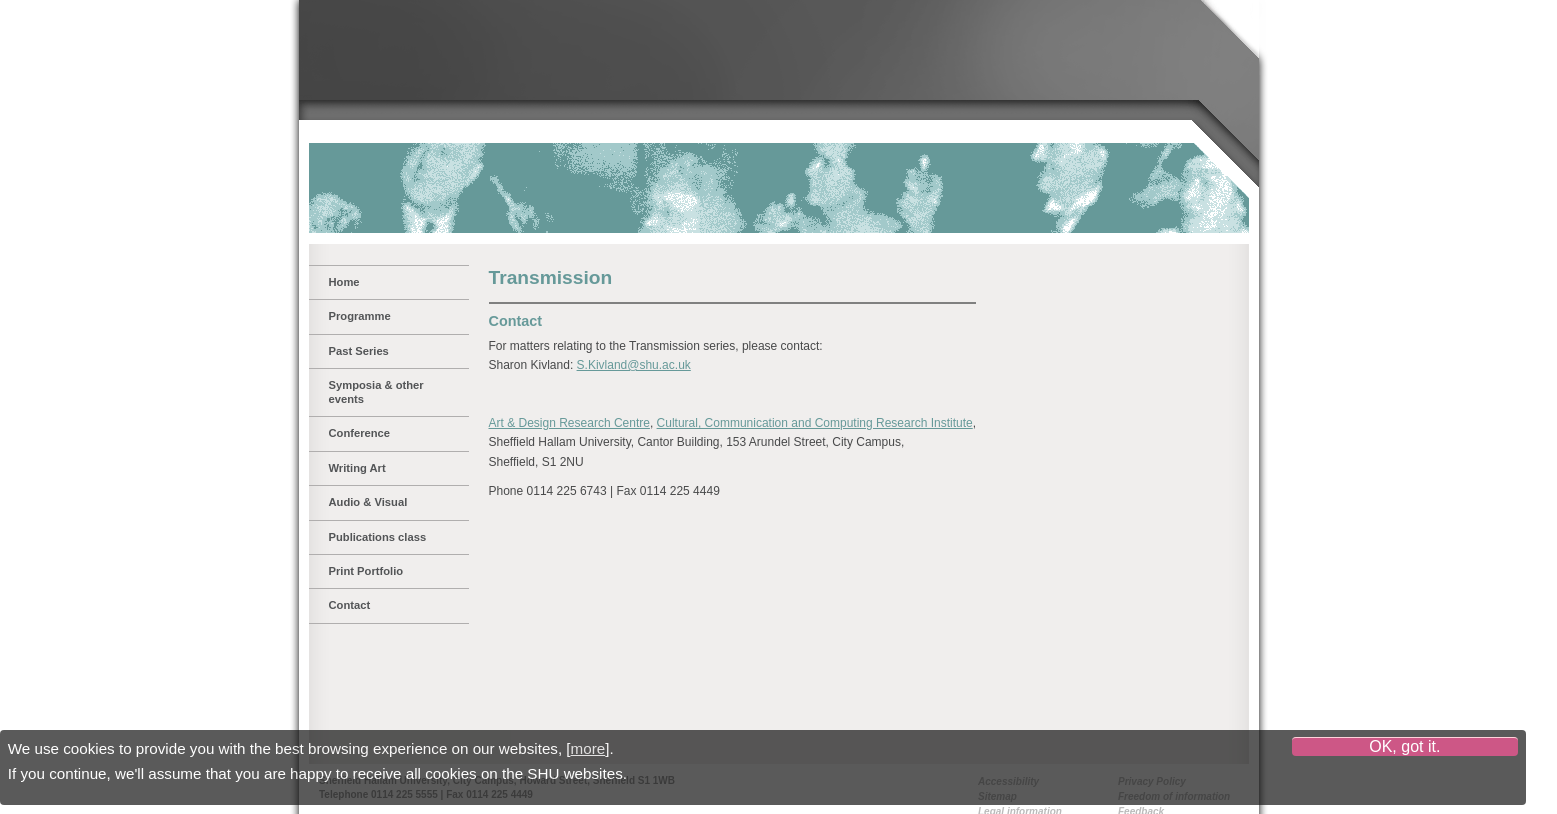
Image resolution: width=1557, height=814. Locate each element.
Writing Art (357, 468)
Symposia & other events (376, 391)
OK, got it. (1404, 746)
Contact (350, 605)
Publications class (378, 537)
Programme (360, 316)
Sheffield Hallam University (429, 57)
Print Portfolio (366, 571)
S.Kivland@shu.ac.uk (634, 365)
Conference (360, 433)
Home (344, 282)
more (588, 748)
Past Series (359, 351)
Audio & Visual (368, 502)
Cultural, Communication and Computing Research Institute (815, 423)
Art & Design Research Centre (569, 423)
